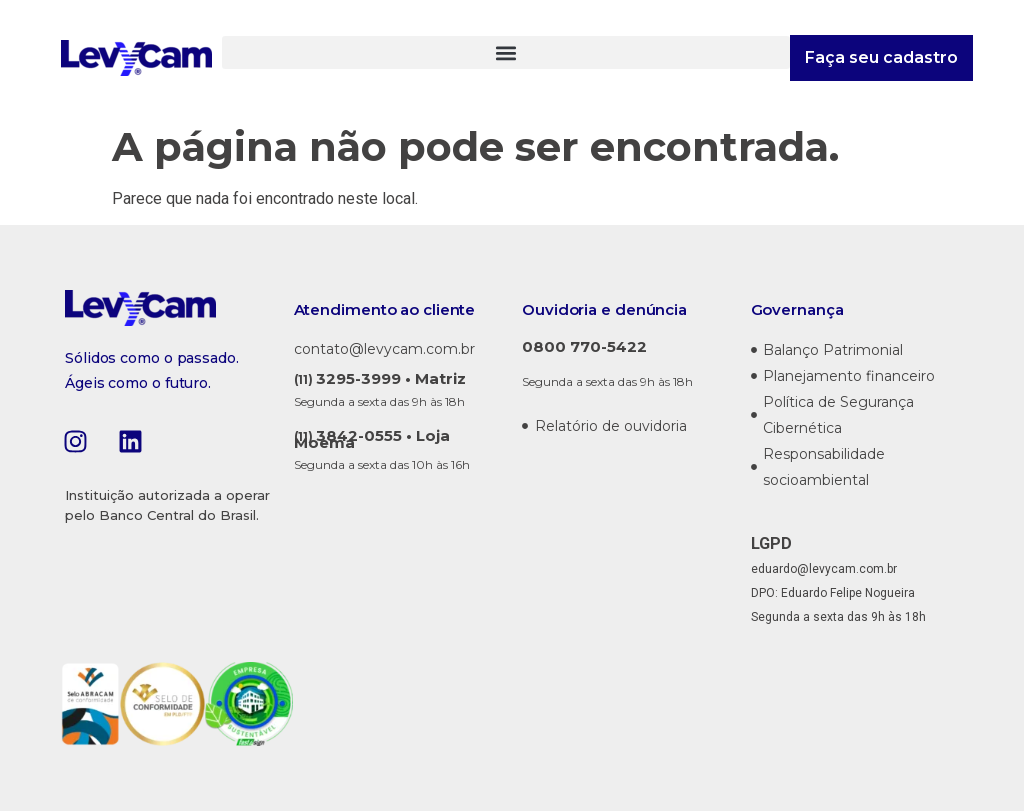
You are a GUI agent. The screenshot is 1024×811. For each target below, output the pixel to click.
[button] (506, 52)
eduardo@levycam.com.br (824, 569)
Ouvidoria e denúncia (604, 309)
